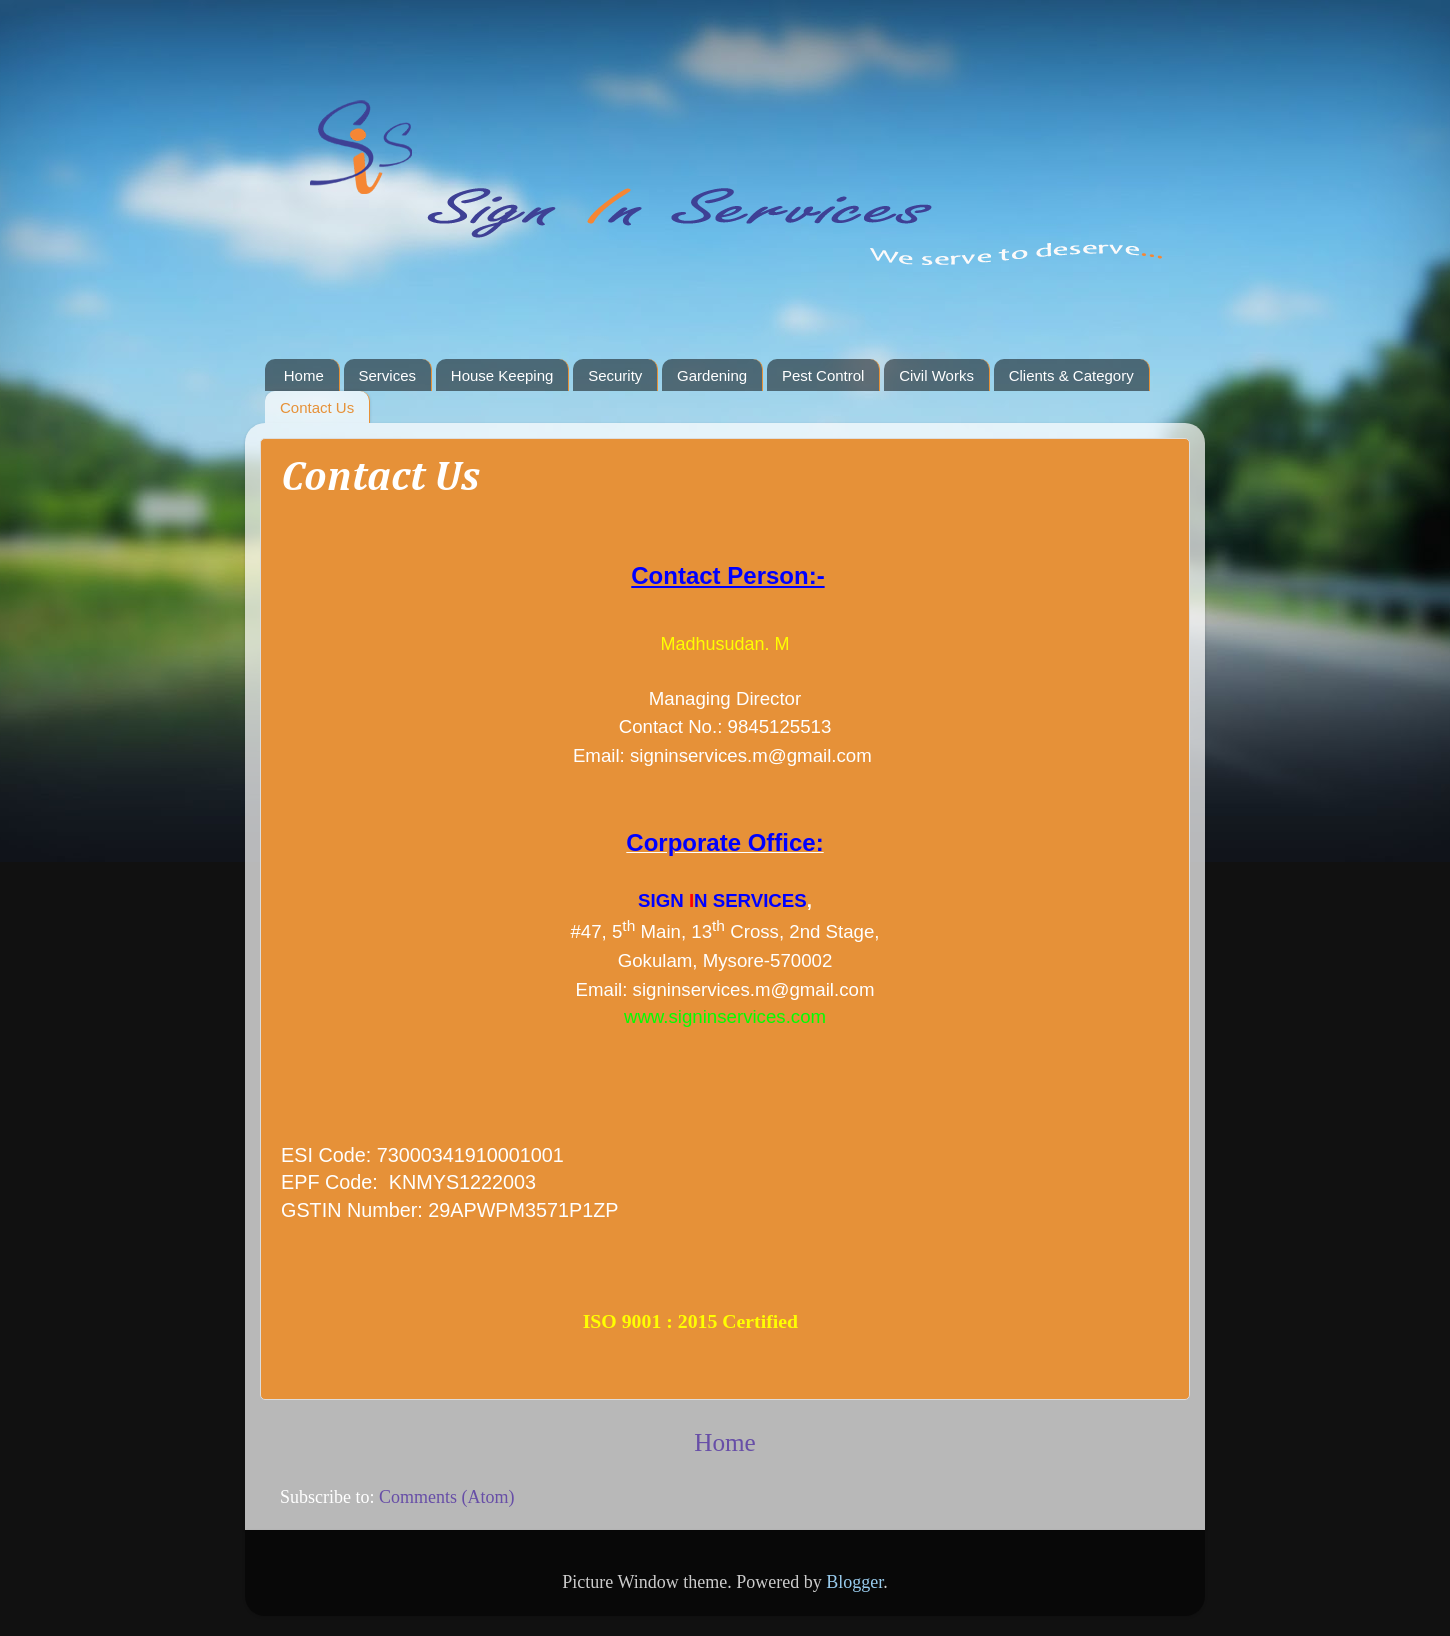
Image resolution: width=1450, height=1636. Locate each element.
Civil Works (936, 375)
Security (615, 375)
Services (388, 375)
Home (304, 375)
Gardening (712, 375)
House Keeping (502, 375)
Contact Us (317, 407)
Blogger (854, 1582)
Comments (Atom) (447, 1497)
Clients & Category (1071, 375)
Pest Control (823, 375)
